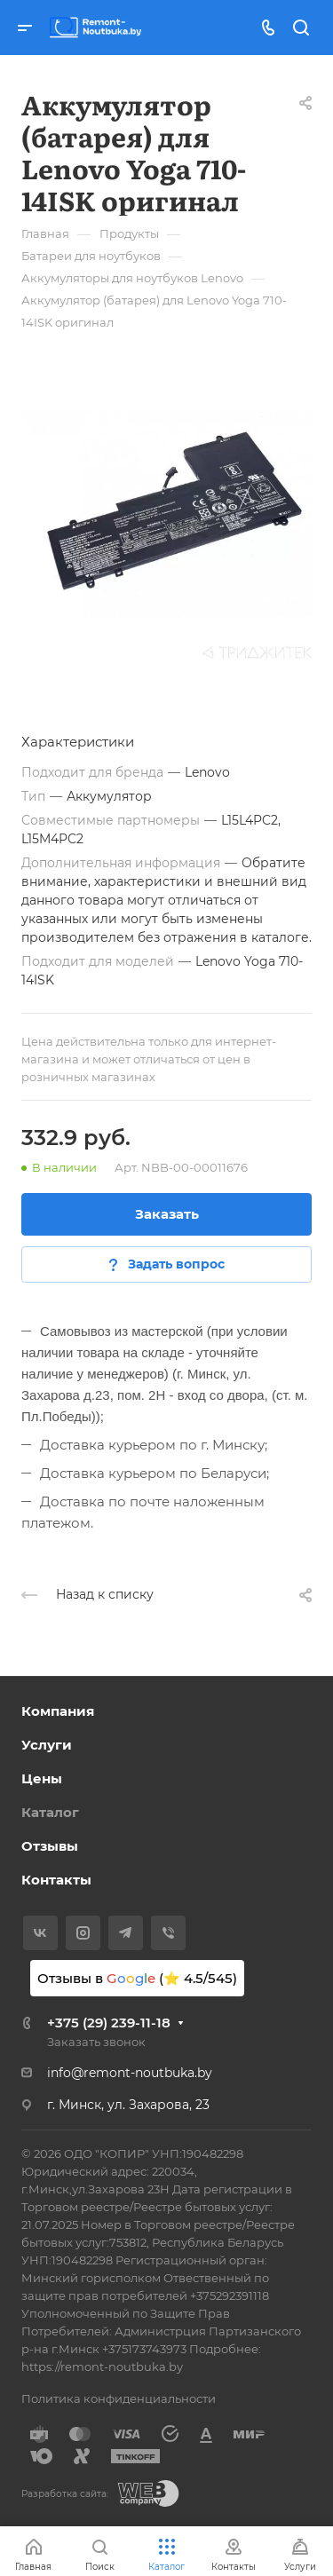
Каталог (50, 1812)
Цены (41, 1778)
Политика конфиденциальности (118, 2398)
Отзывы (49, 1845)
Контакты (56, 1879)
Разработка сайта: (64, 2494)
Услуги (46, 1744)
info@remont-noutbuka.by (129, 2073)
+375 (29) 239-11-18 (108, 2022)
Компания (57, 1711)
